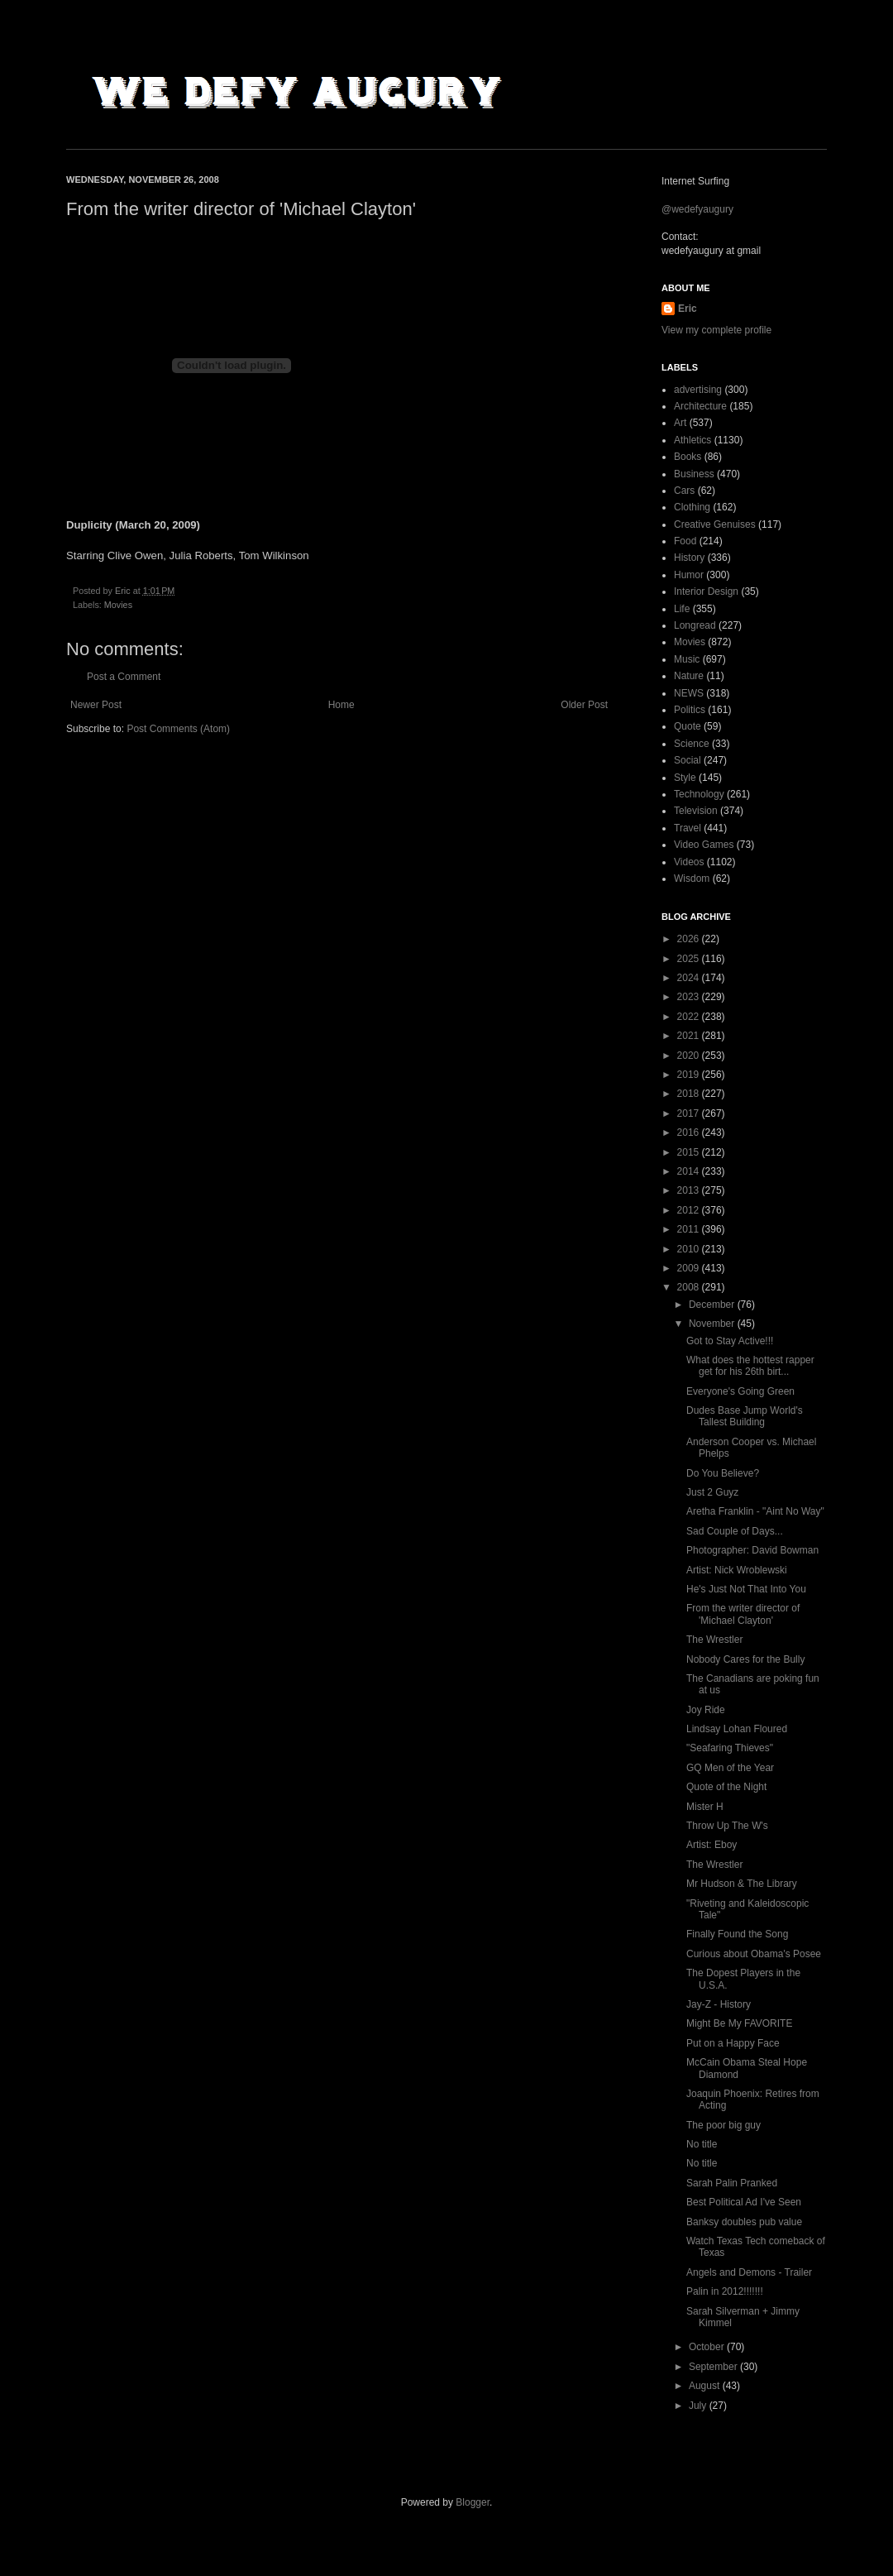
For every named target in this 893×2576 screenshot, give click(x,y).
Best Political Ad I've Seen (743, 2202)
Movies (118, 605)
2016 (689, 1132)
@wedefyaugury (697, 209)
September (714, 2367)
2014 (689, 1171)
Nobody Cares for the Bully (745, 1659)
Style (685, 777)
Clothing (692, 507)
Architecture (700, 406)
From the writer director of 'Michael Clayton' (743, 1614)
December (713, 1304)
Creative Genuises (715, 524)
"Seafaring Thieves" (729, 1748)
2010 (689, 1249)
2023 (689, 997)
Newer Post (96, 705)
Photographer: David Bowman (752, 1550)
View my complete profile (716, 330)
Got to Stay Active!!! (729, 1341)
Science (691, 743)
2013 (689, 1190)
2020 (689, 1055)
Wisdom (691, 878)
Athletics (692, 440)
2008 (689, 1287)
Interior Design (706, 591)
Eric (687, 308)
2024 (689, 978)
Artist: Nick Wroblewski (736, 1570)
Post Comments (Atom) (178, 729)
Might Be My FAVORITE (739, 2023)
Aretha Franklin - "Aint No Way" (755, 1511)
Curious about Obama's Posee (753, 1954)
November (713, 1323)
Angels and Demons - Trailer (749, 2272)
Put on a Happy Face (733, 2043)
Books (687, 456)
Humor (689, 575)
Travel (687, 828)
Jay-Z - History (718, 2004)
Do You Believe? (722, 1473)
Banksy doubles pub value (744, 2222)
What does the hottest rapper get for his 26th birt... (750, 1365)
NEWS (689, 693)
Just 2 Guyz (712, 1492)
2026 (689, 939)
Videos (689, 862)
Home (341, 705)
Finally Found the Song (737, 1934)
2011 (689, 1229)
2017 (689, 1113)
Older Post (584, 705)
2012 (689, 1210)
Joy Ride (705, 1710)
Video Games (704, 844)
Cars (684, 490)
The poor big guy (723, 2125)
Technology (699, 794)
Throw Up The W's (727, 1825)
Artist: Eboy (711, 1845)
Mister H (704, 1806)
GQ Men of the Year (730, 1768)
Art (680, 423)
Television (696, 810)
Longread (695, 625)
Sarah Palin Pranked (731, 2183)
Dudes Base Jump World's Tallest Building (744, 1416)
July (699, 2405)
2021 (689, 1035)
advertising (698, 389)
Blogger (472, 2502)
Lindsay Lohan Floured (736, 1729)
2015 (689, 1152)
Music (687, 659)
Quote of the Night (726, 1787)
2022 (689, 1016)
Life (682, 609)
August (706, 2386)
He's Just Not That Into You (746, 1589)
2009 (689, 1268)
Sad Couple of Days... (734, 1531)
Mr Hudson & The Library (741, 1883)
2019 (689, 1074)
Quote (687, 726)
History (689, 557)
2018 (689, 1093)
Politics (689, 710)
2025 (689, 959)
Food (685, 541)
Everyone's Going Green (740, 1391)
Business (694, 474)
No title (701, 2144)
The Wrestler (714, 1639)
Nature (689, 676)
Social (687, 760)
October (708, 2347)
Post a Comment (123, 676)
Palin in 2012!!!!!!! (724, 2291)
